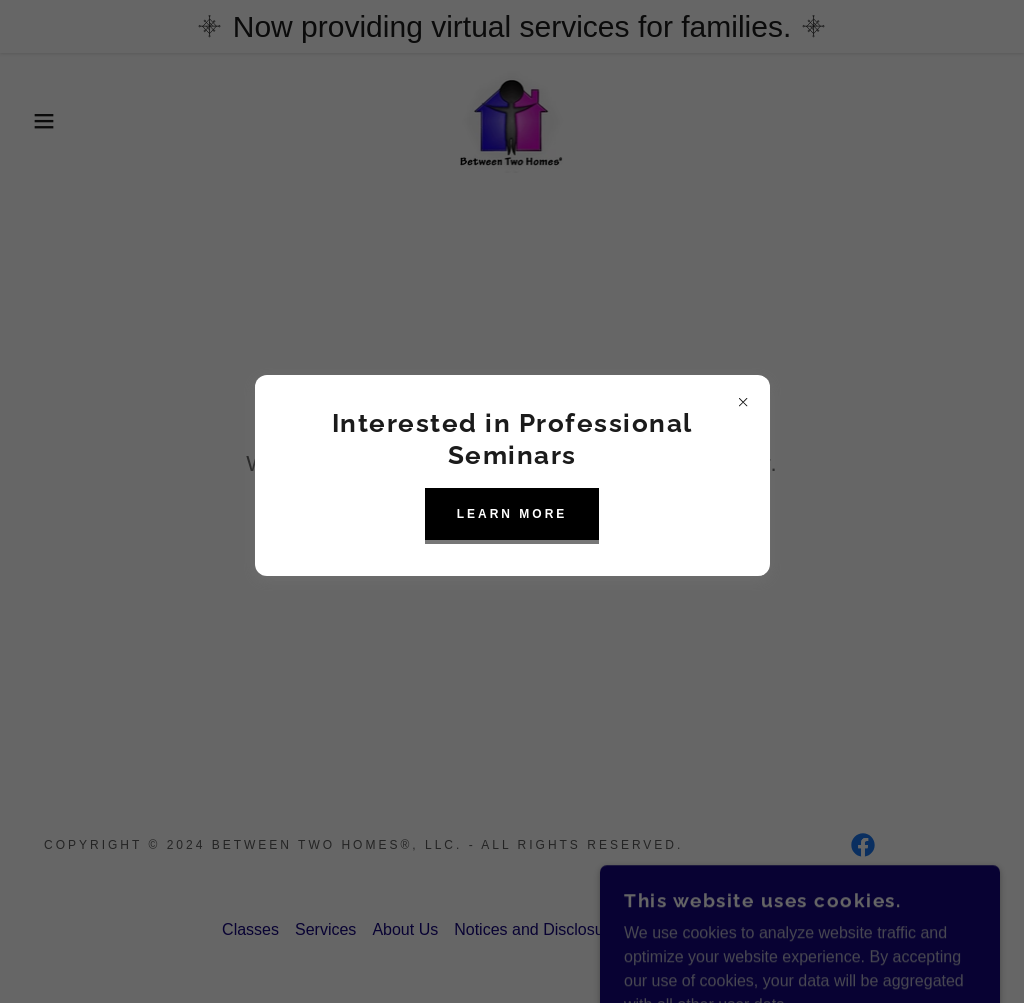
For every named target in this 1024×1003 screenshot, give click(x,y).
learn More (512, 514)
